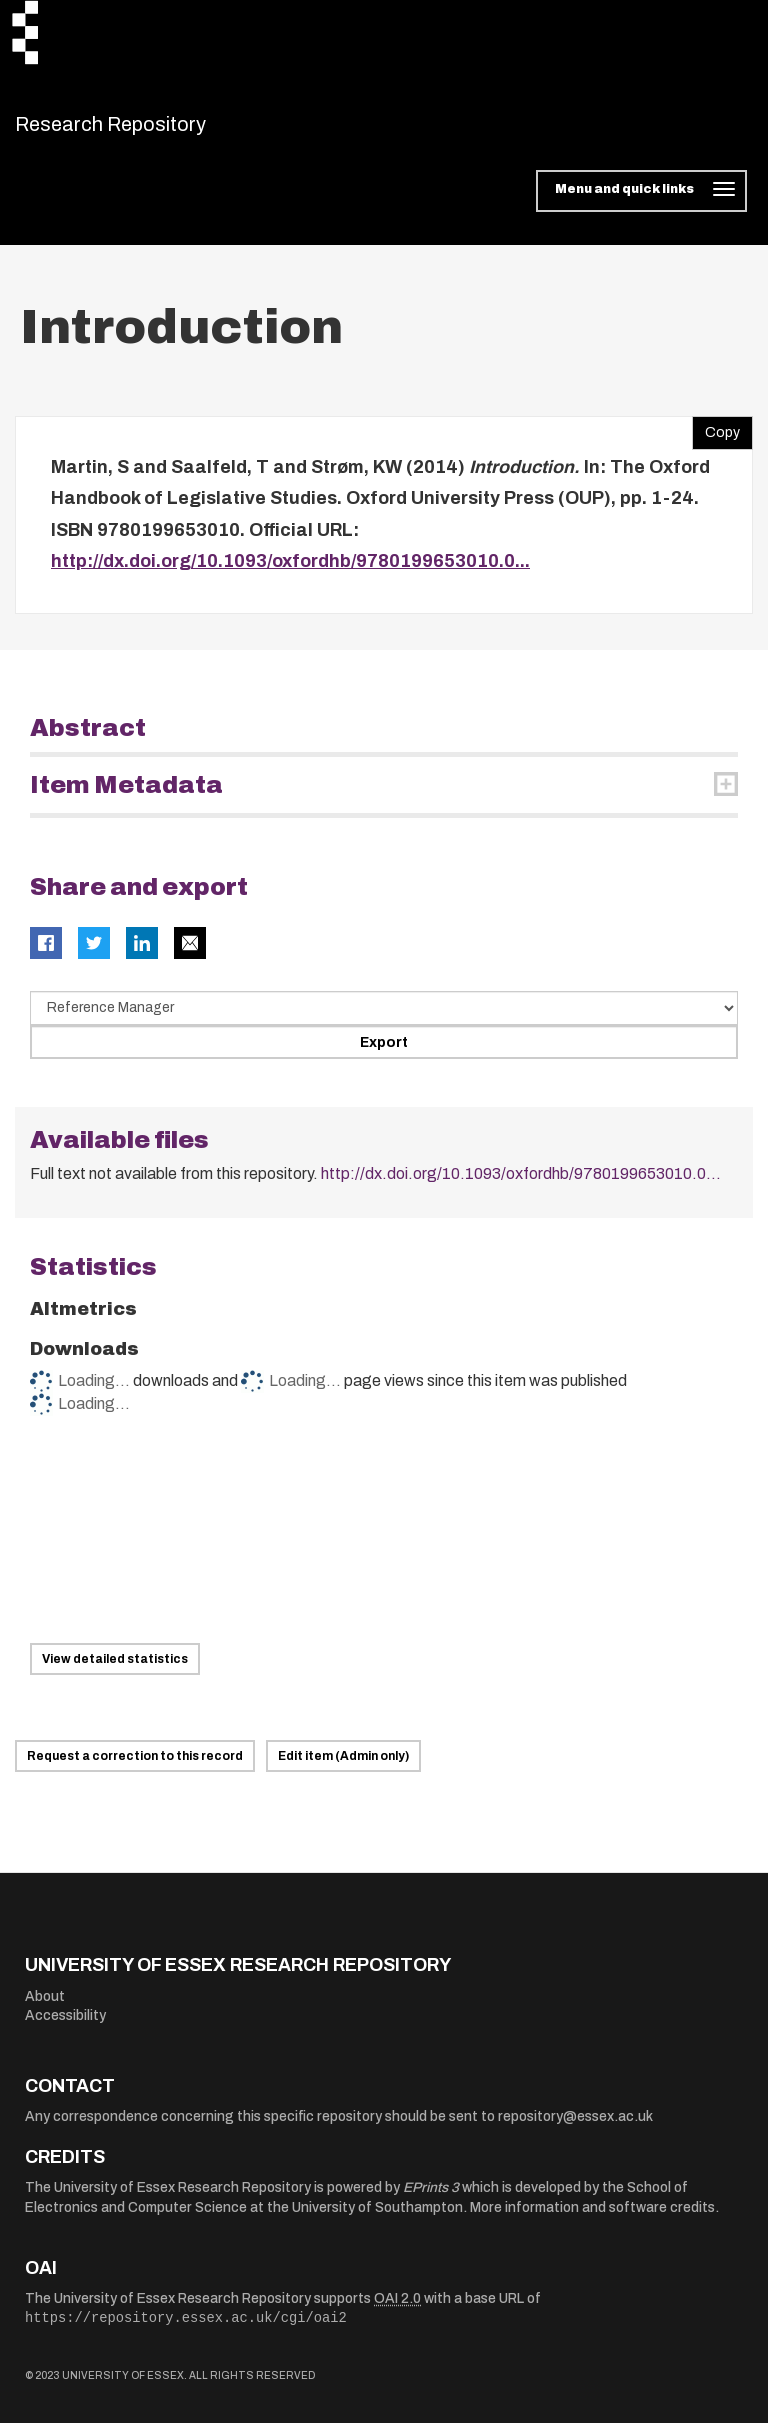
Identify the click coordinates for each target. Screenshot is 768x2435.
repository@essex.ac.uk (575, 2129)
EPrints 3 (431, 2200)
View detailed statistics (115, 1672)
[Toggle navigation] (641, 204)
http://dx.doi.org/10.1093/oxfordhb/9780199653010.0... (290, 574)
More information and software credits (592, 2220)
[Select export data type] (384, 1020)
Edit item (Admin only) (343, 1769)
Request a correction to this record (135, 1769)
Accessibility (65, 2028)
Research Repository (155, 130)
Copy (716, 440)
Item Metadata (126, 797)
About (45, 2008)
